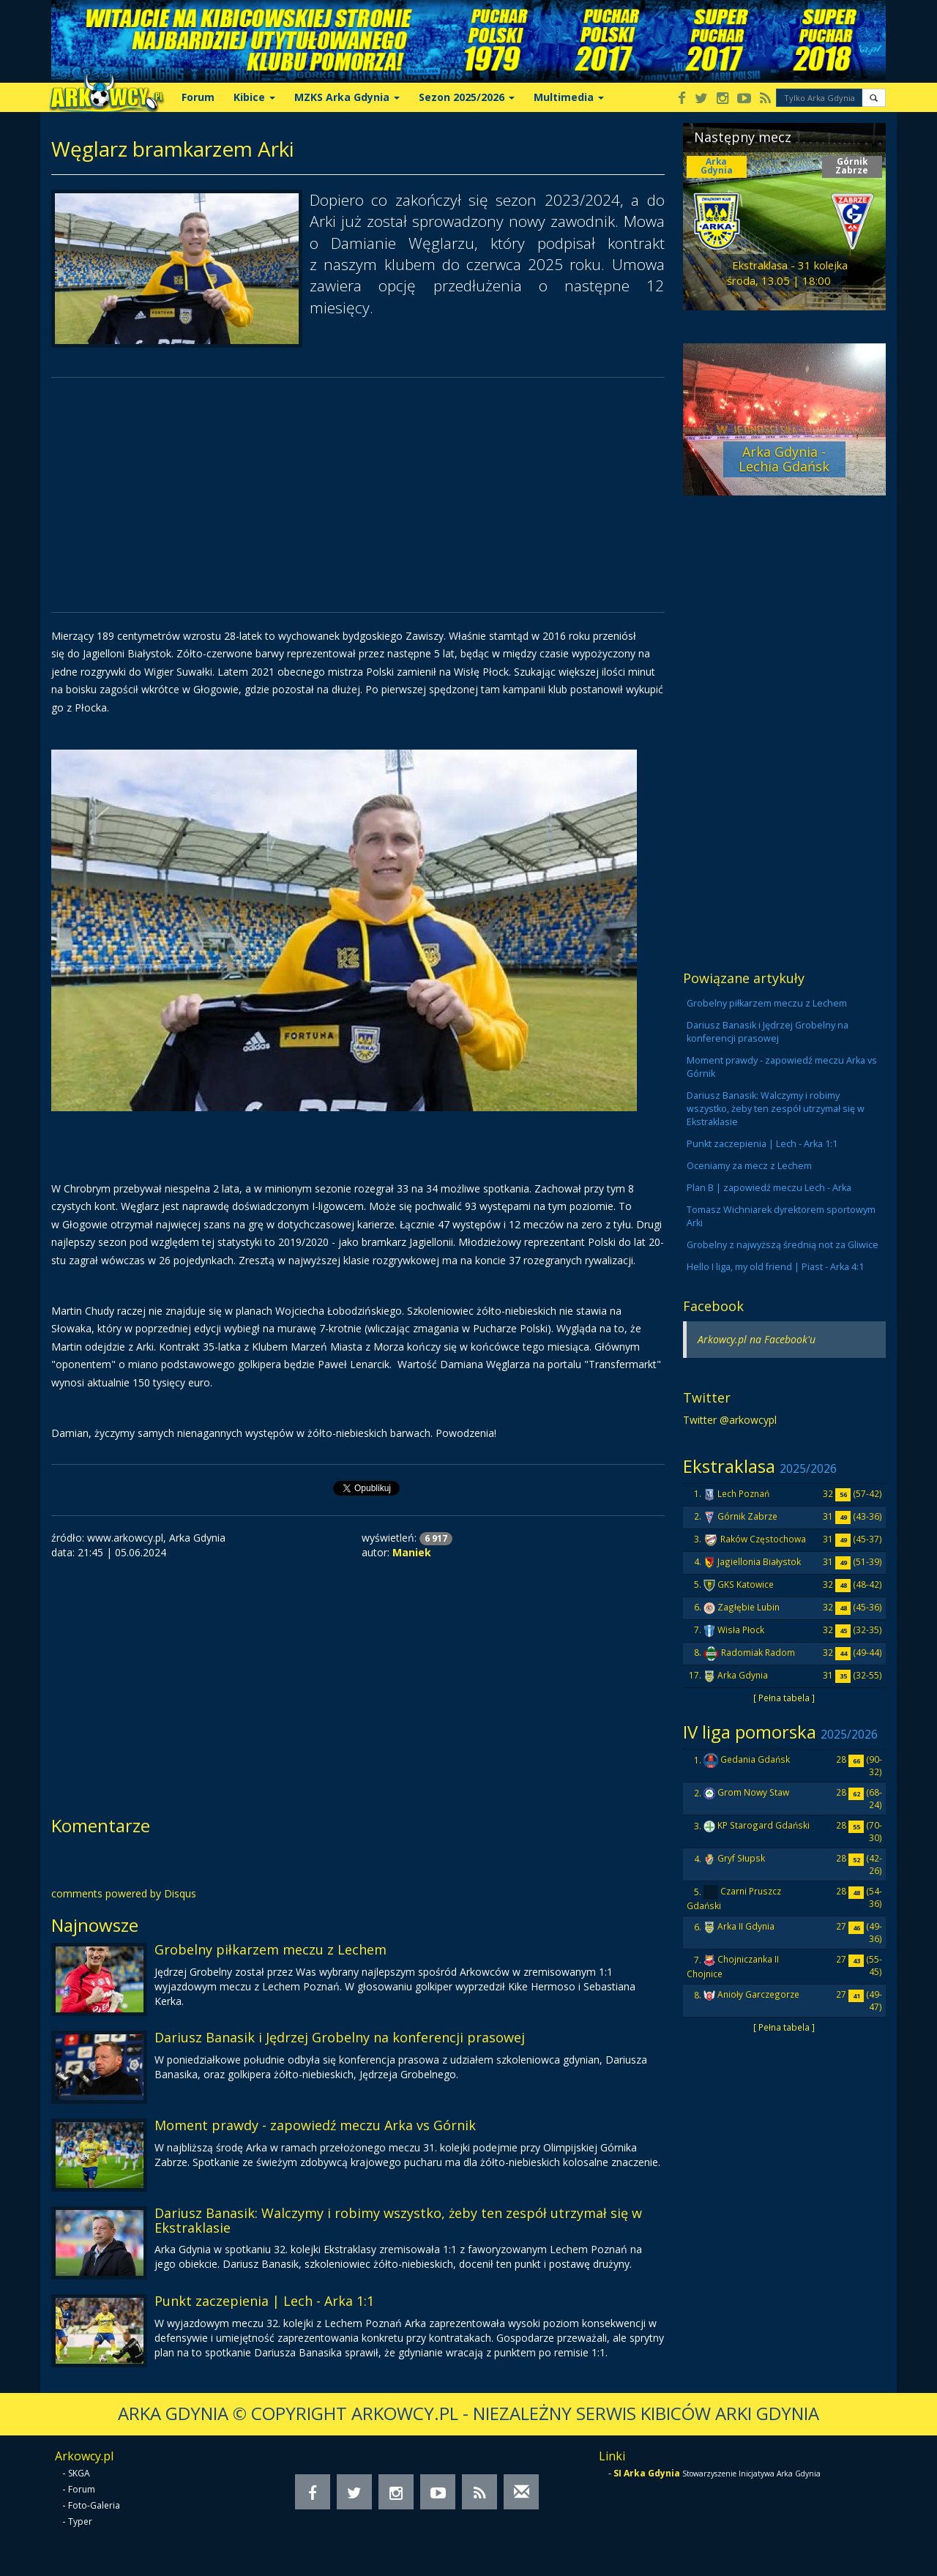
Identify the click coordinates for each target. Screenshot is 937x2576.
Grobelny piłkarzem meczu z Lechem (270, 1949)
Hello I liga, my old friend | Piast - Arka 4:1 (775, 1267)
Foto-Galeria (94, 2505)
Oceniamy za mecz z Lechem (749, 1166)
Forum (198, 97)
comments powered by (123, 1893)
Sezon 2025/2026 (467, 97)
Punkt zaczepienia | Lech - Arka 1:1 (264, 2301)
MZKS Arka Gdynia (347, 97)
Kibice (254, 97)
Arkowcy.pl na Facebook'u (756, 1339)
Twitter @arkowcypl (730, 1420)
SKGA (79, 2473)
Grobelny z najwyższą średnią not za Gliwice (782, 1245)
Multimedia (569, 97)
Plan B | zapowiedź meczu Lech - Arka (769, 1187)
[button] (874, 98)
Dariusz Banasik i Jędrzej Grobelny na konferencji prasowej (339, 2037)
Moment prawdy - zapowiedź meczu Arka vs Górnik (315, 2125)
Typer (80, 2521)
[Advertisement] (358, 494)
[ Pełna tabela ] (784, 1697)
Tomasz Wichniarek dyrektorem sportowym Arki (781, 1216)
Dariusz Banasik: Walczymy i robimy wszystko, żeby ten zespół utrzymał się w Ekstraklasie (398, 2220)
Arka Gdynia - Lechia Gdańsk (784, 459)
